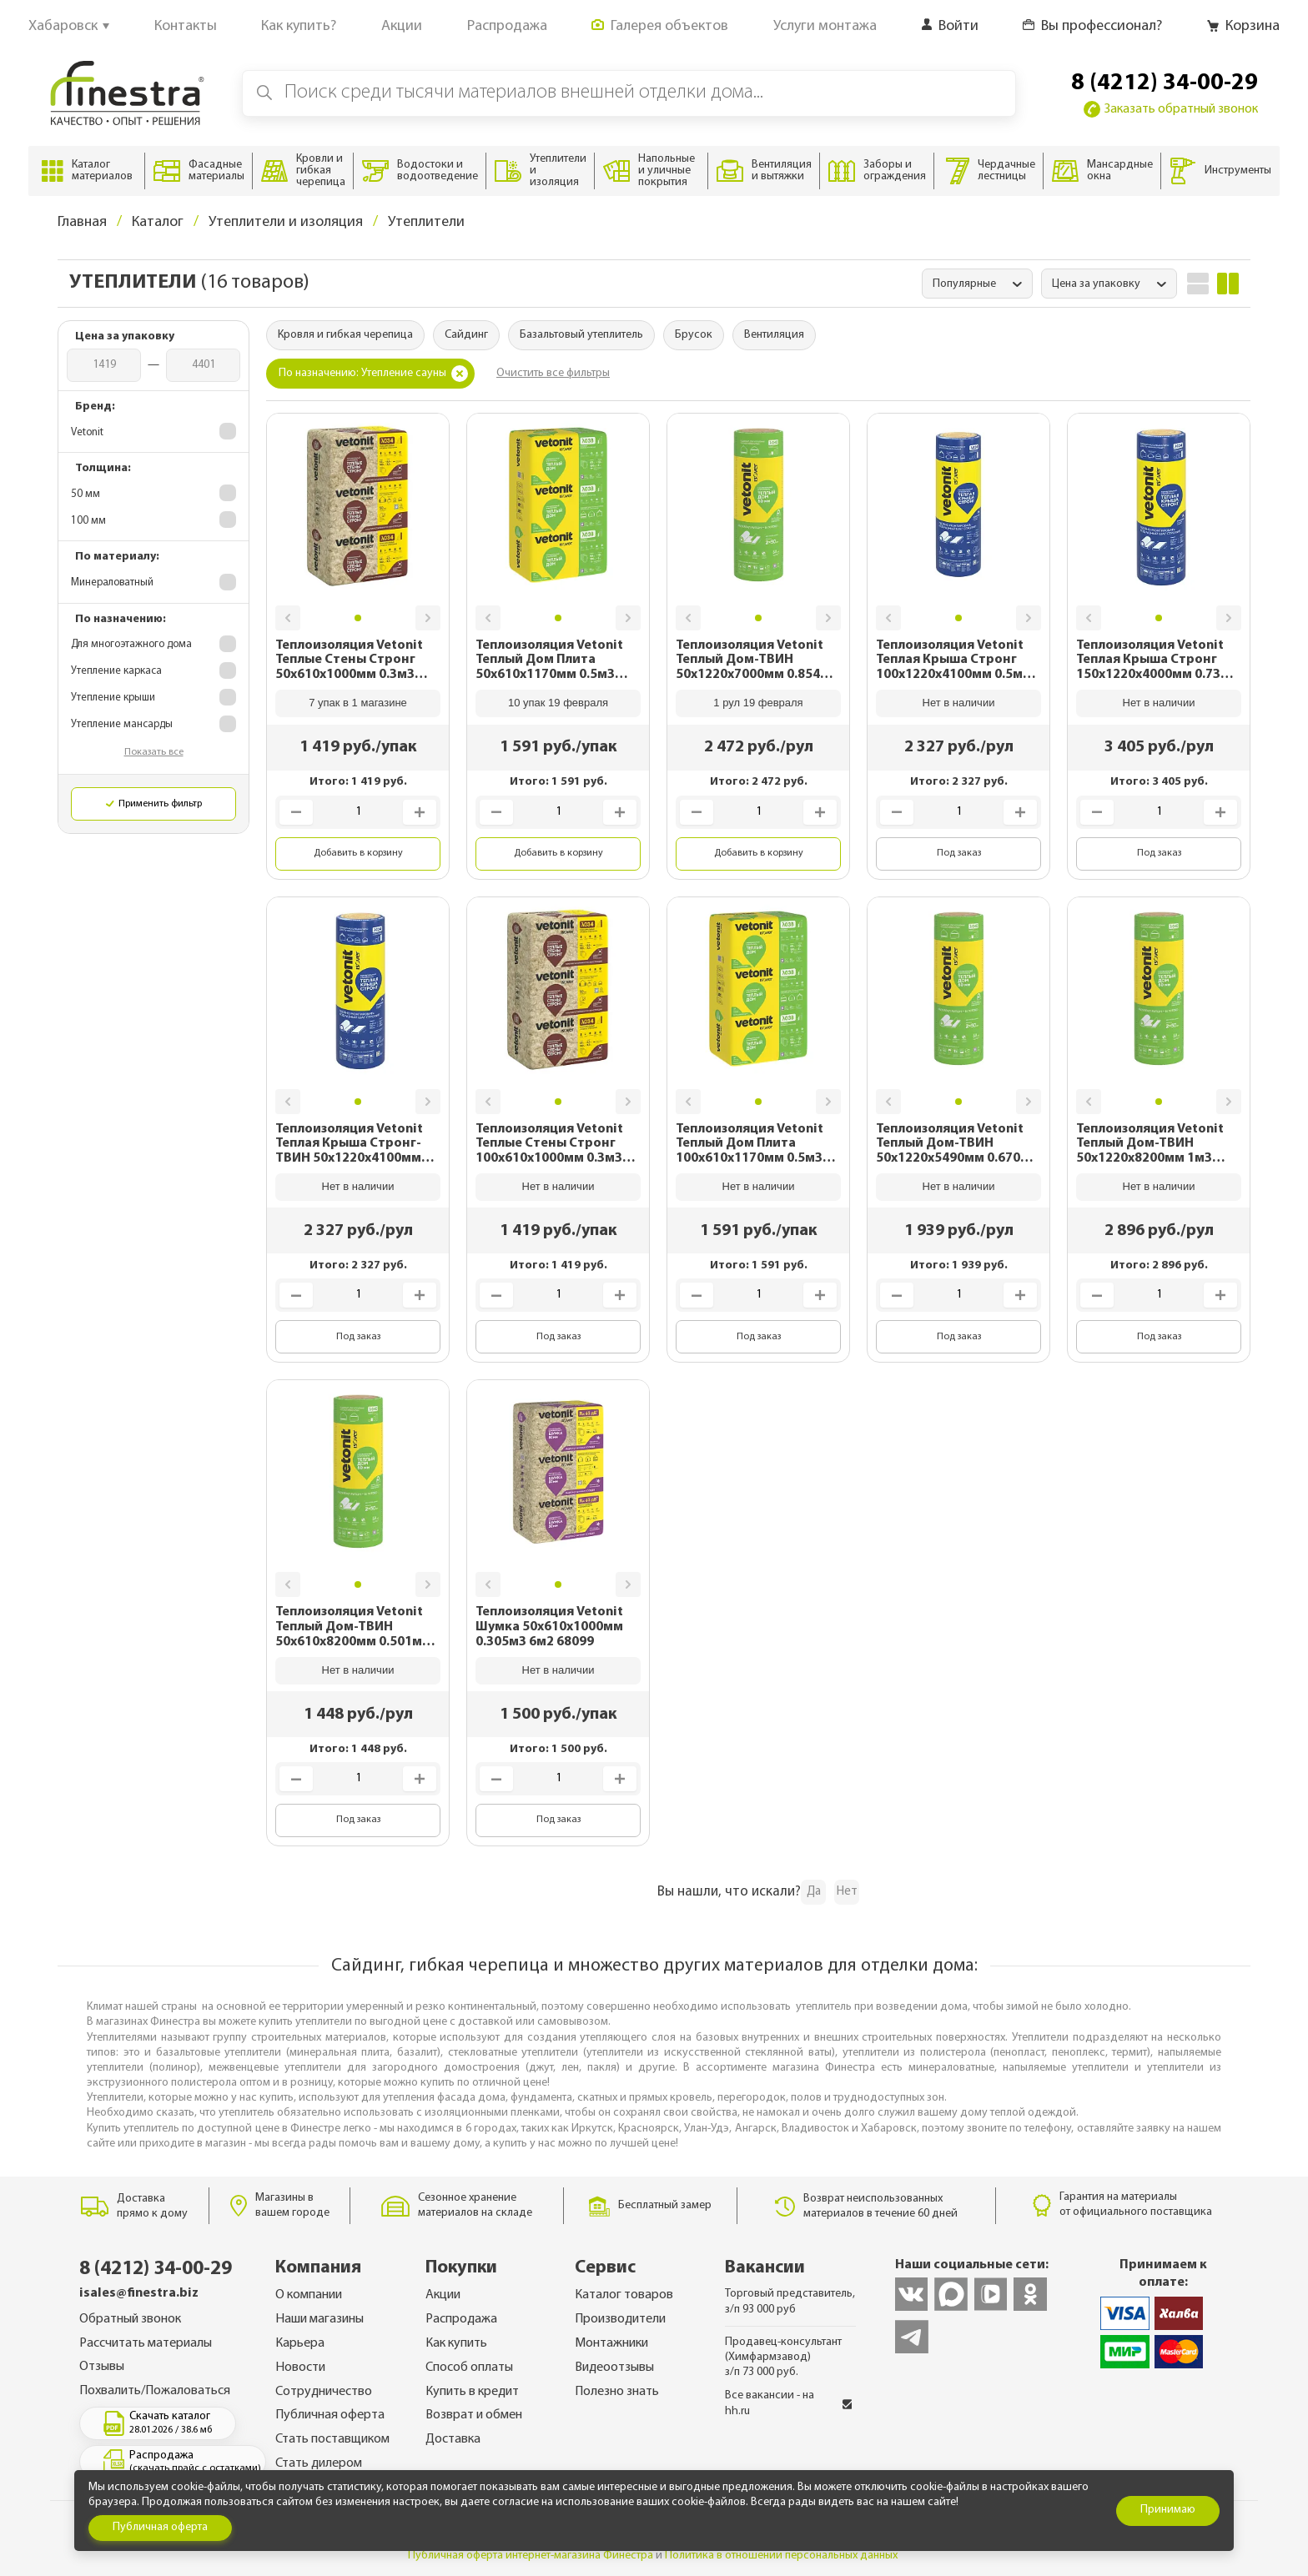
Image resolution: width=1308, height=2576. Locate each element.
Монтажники (611, 2343)
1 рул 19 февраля (757, 702)
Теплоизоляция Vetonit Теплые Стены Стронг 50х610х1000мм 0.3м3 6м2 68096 (349, 661)
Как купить (456, 2343)
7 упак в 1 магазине (358, 702)
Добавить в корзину (358, 853)
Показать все (154, 752)
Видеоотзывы (614, 2367)
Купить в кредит (472, 2391)
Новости (300, 2367)
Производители (620, 2319)
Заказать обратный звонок (1171, 109)
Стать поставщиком (332, 2439)
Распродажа (461, 2319)
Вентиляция (774, 335)
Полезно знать (617, 2391)
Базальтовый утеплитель (581, 335)
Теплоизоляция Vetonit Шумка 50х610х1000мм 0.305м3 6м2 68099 (549, 1626)
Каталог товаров (624, 2295)
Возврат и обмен (473, 2415)
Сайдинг (466, 335)
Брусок (693, 335)
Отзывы (101, 2366)
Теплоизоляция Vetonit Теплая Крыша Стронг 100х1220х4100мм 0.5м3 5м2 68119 (953, 661)
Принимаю (1167, 2509)
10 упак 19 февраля (558, 702)
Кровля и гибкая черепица (345, 335)
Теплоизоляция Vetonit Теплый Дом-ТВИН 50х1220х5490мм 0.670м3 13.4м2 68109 (957, 1144)
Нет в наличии (959, 702)
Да (814, 1892)
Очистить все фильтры (553, 373)
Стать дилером (318, 2463)
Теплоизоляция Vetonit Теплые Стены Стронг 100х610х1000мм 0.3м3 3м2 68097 (549, 1144)
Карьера (299, 2343)
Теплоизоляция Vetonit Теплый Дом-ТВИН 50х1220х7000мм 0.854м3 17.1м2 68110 (757, 661)
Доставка (452, 2439)
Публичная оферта (330, 2415)
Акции (442, 2295)
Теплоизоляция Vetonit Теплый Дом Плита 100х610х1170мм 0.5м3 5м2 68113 (749, 1144)
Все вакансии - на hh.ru (789, 2403)
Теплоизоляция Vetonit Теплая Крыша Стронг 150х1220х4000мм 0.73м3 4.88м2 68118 (1157, 661)
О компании (308, 2295)
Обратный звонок (130, 2319)
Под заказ (959, 853)
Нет (847, 1892)
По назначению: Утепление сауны (373, 373)
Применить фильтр (154, 804)
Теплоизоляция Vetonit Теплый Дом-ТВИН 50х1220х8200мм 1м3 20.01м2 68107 (1150, 1144)
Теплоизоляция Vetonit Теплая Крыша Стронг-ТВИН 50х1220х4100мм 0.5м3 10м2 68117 (349, 1144)
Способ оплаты (469, 2367)
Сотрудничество (323, 2391)
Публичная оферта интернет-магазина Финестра (530, 2555)
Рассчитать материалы (145, 2343)
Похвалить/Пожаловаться (154, 2391)
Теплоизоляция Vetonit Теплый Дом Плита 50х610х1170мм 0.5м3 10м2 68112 (549, 661)
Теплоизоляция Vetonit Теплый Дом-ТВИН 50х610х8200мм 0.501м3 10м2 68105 (352, 1627)
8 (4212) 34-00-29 (1164, 83)
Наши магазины (319, 2319)
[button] (287, 617)
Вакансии (765, 2267)
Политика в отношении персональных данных (781, 2555)
